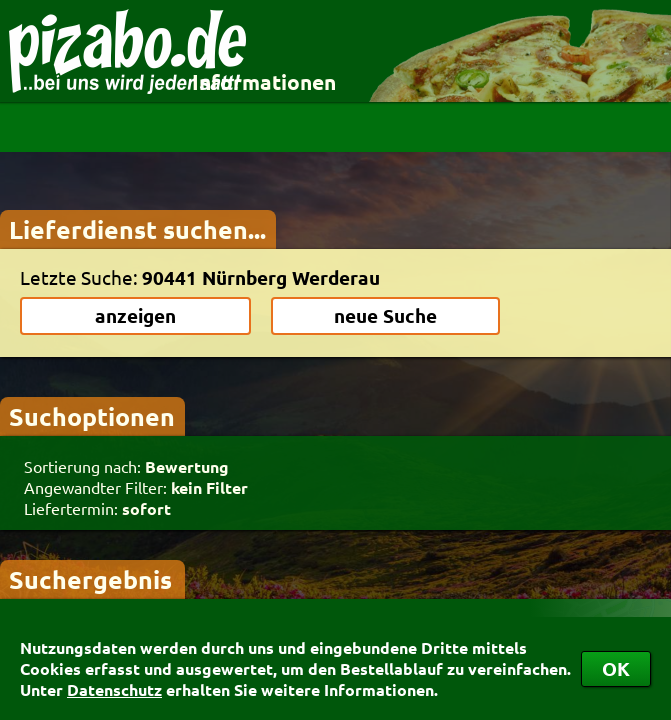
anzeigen (135, 315)
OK (616, 668)
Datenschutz (114, 689)
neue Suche (385, 315)
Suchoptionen (92, 416)
